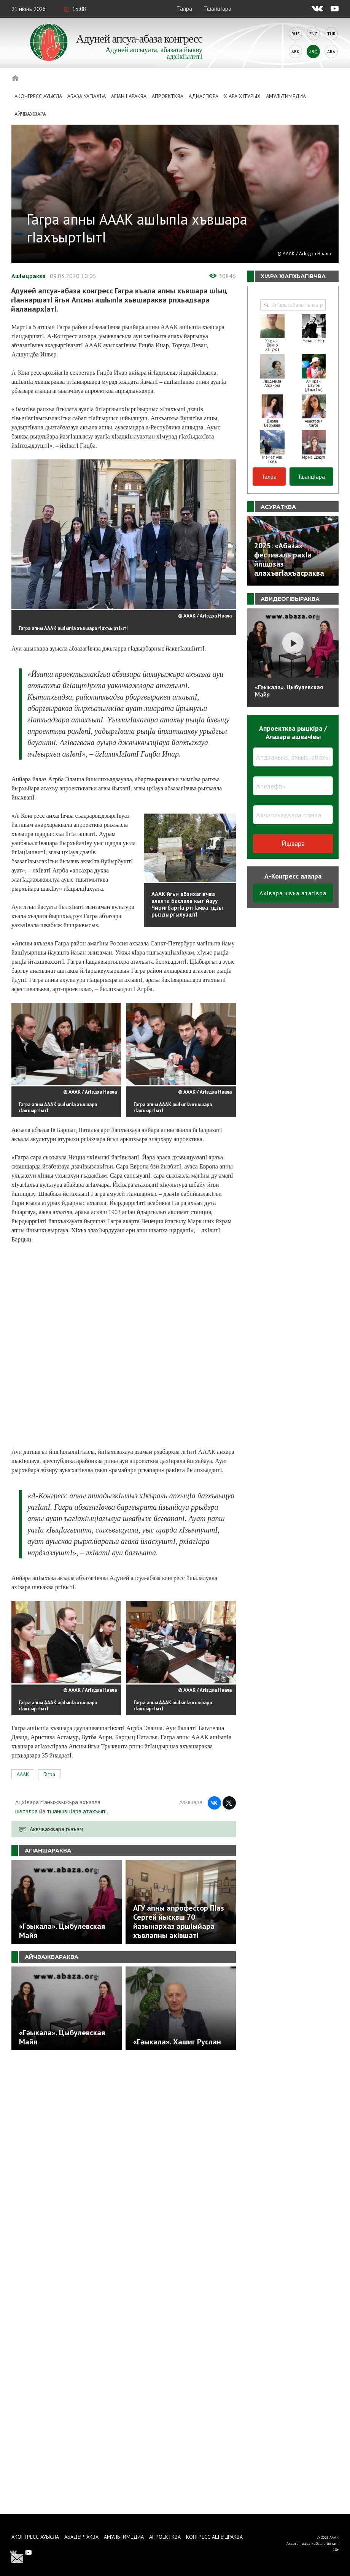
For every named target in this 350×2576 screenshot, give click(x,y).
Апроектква (167, 96)
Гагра (49, 1774)
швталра (26, 1811)
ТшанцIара (217, 8)
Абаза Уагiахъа (86, 96)
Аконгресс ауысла (38, 96)
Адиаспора (203, 96)
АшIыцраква (28, 276)
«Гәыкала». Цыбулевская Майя (289, 690)
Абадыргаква (81, 2536)
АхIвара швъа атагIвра (292, 893)
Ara (331, 51)
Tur (331, 33)
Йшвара (293, 843)
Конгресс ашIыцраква (214, 2536)
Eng (313, 33)
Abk (295, 51)
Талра (184, 8)
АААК (23, 1774)
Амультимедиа (286, 96)
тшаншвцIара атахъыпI (77, 1811)
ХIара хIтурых (242, 96)
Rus (295, 33)
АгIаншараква (128, 96)
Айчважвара (30, 114)
